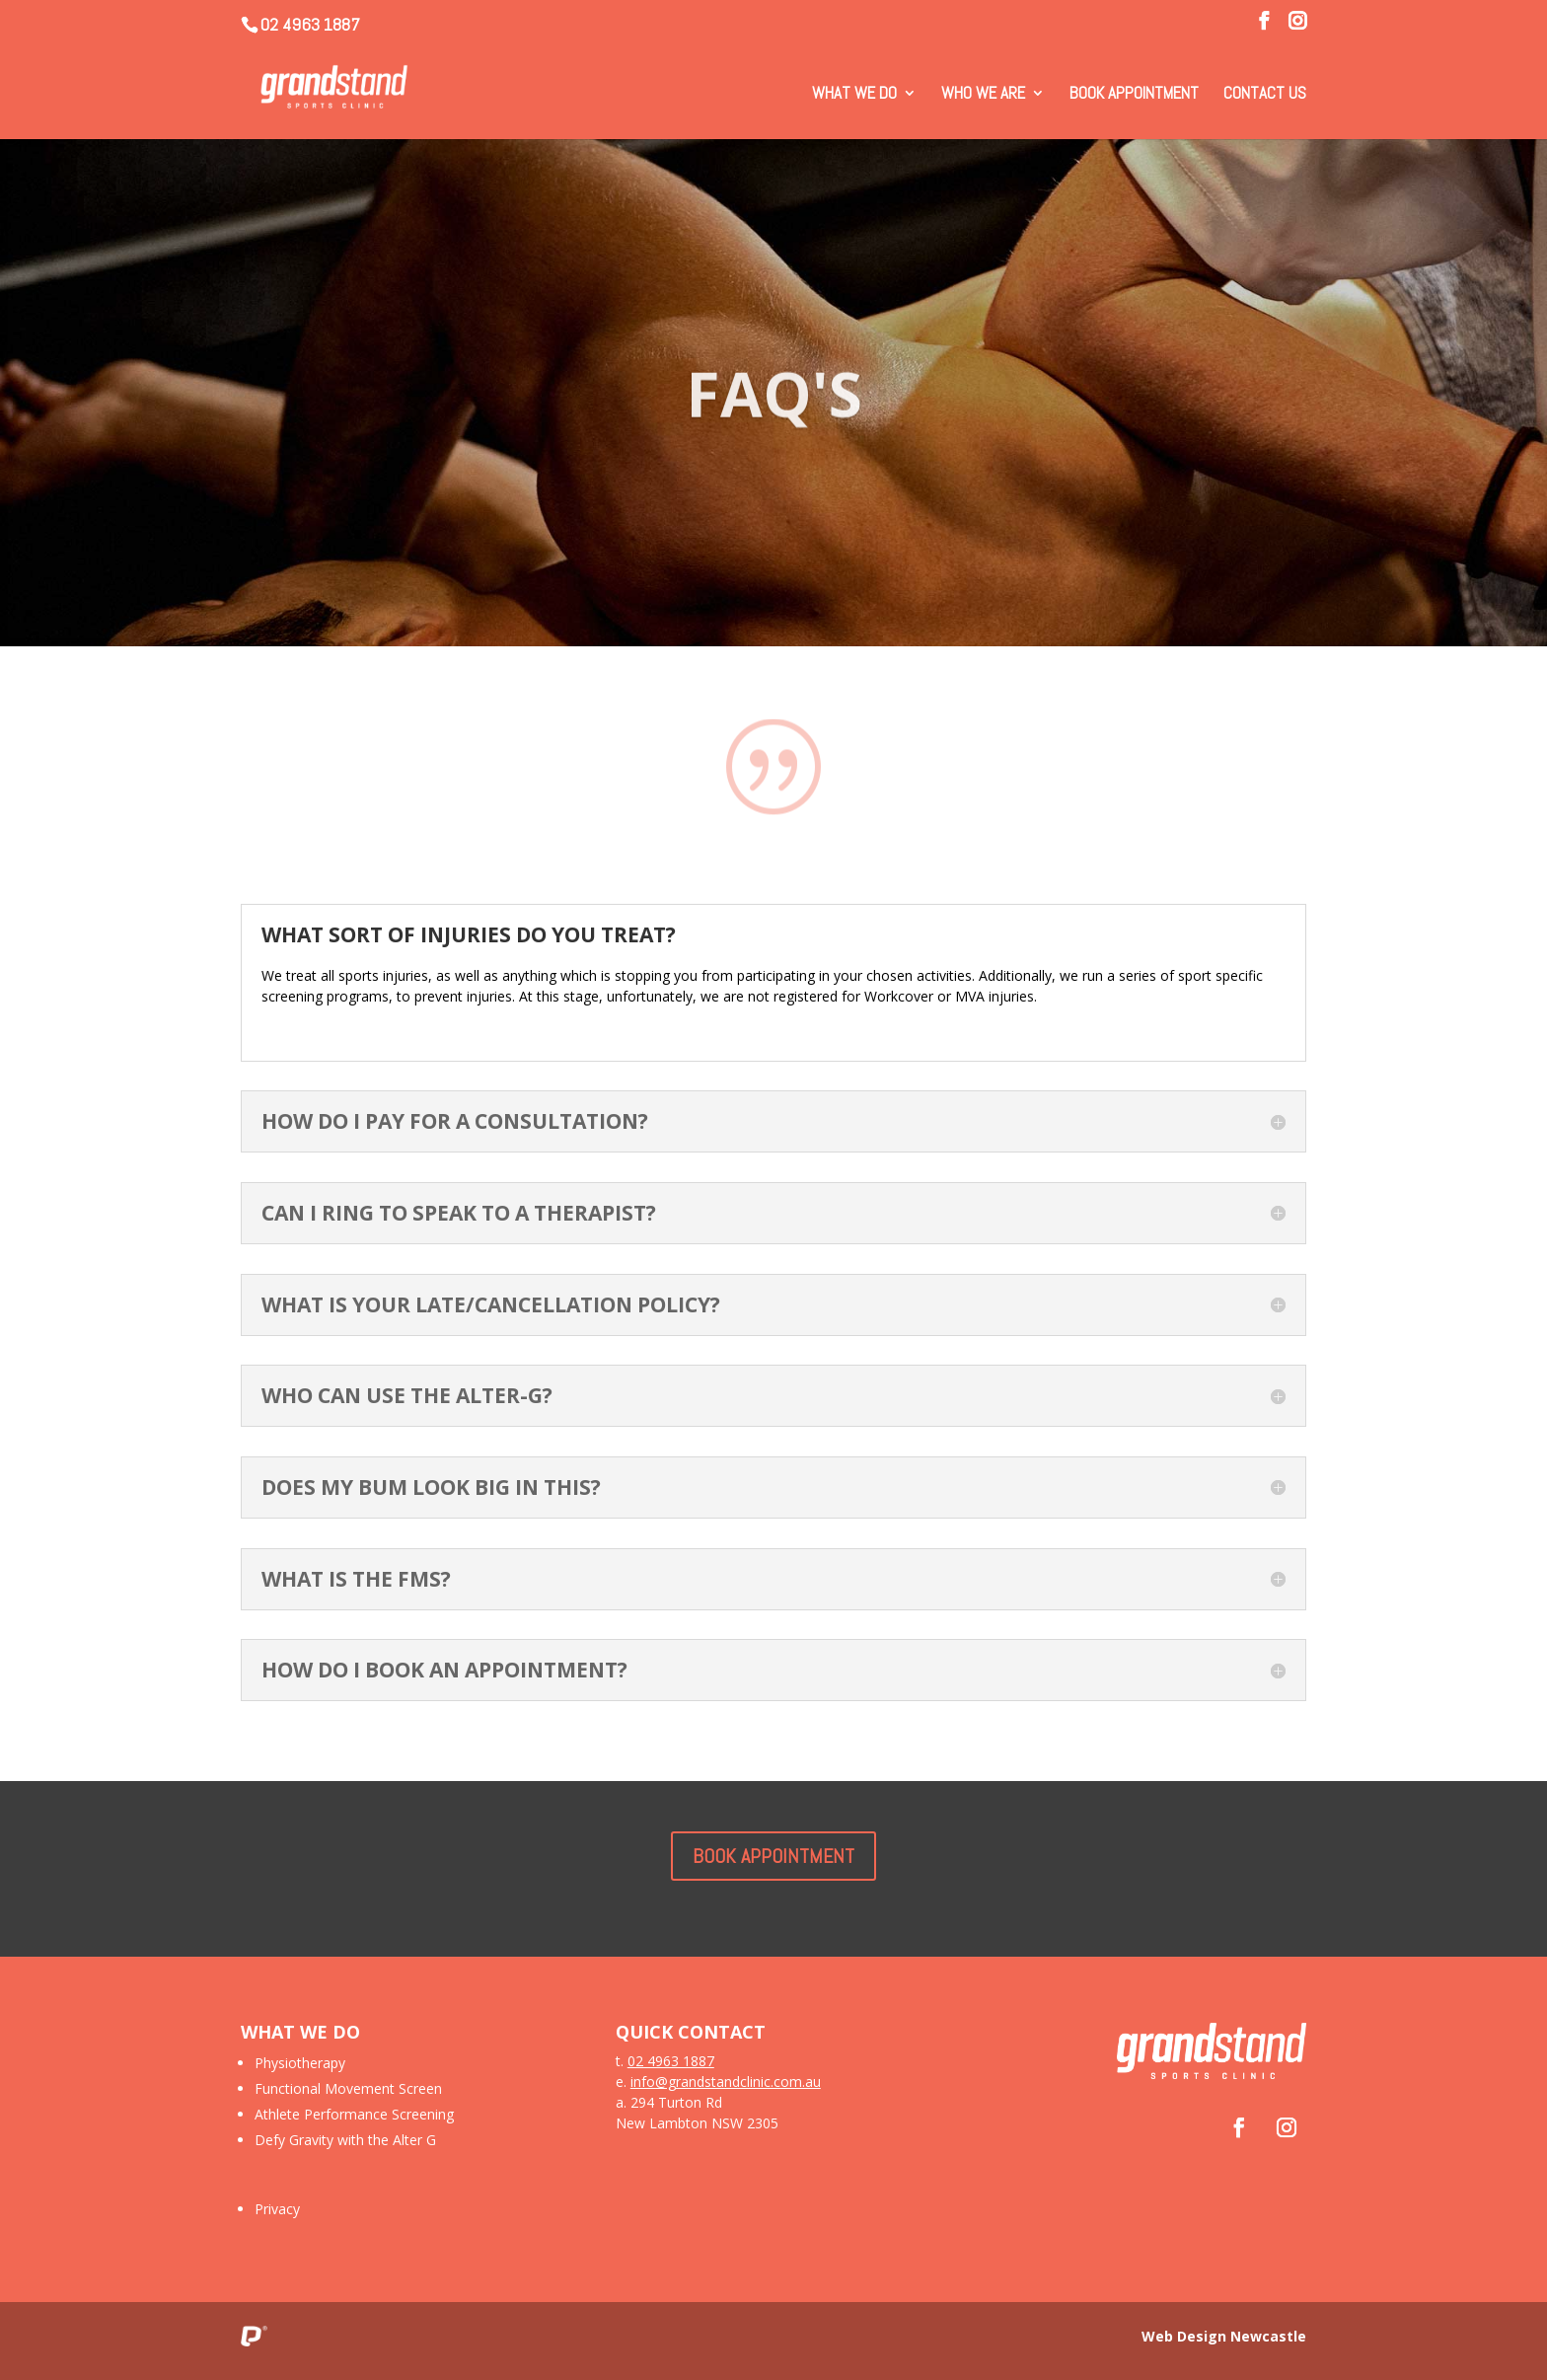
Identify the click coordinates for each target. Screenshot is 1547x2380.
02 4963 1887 (310, 24)
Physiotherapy (300, 2062)
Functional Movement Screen (348, 2088)
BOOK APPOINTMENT (773, 1856)
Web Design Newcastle (1224, 2336)
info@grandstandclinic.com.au (725, 2081)
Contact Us (1264, 95)
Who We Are (983, 95)
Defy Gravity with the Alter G (345, 2139)
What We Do (854, 95)
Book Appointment (1134, 95)
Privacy (277, 2208)
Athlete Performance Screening (354, 2114)
